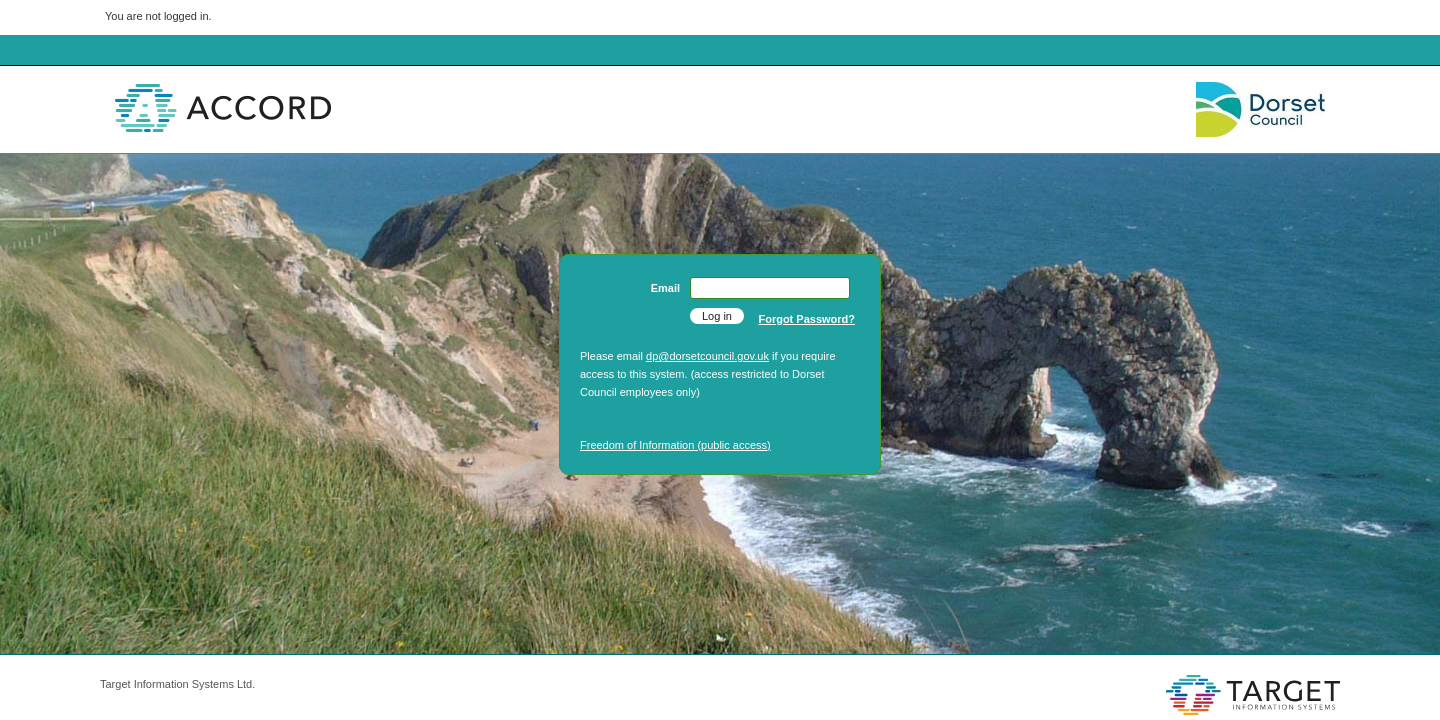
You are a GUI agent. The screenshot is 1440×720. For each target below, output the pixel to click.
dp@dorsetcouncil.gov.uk (707, 356)
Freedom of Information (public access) (675, 445)
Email (665, 288)
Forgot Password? (806, 319)
